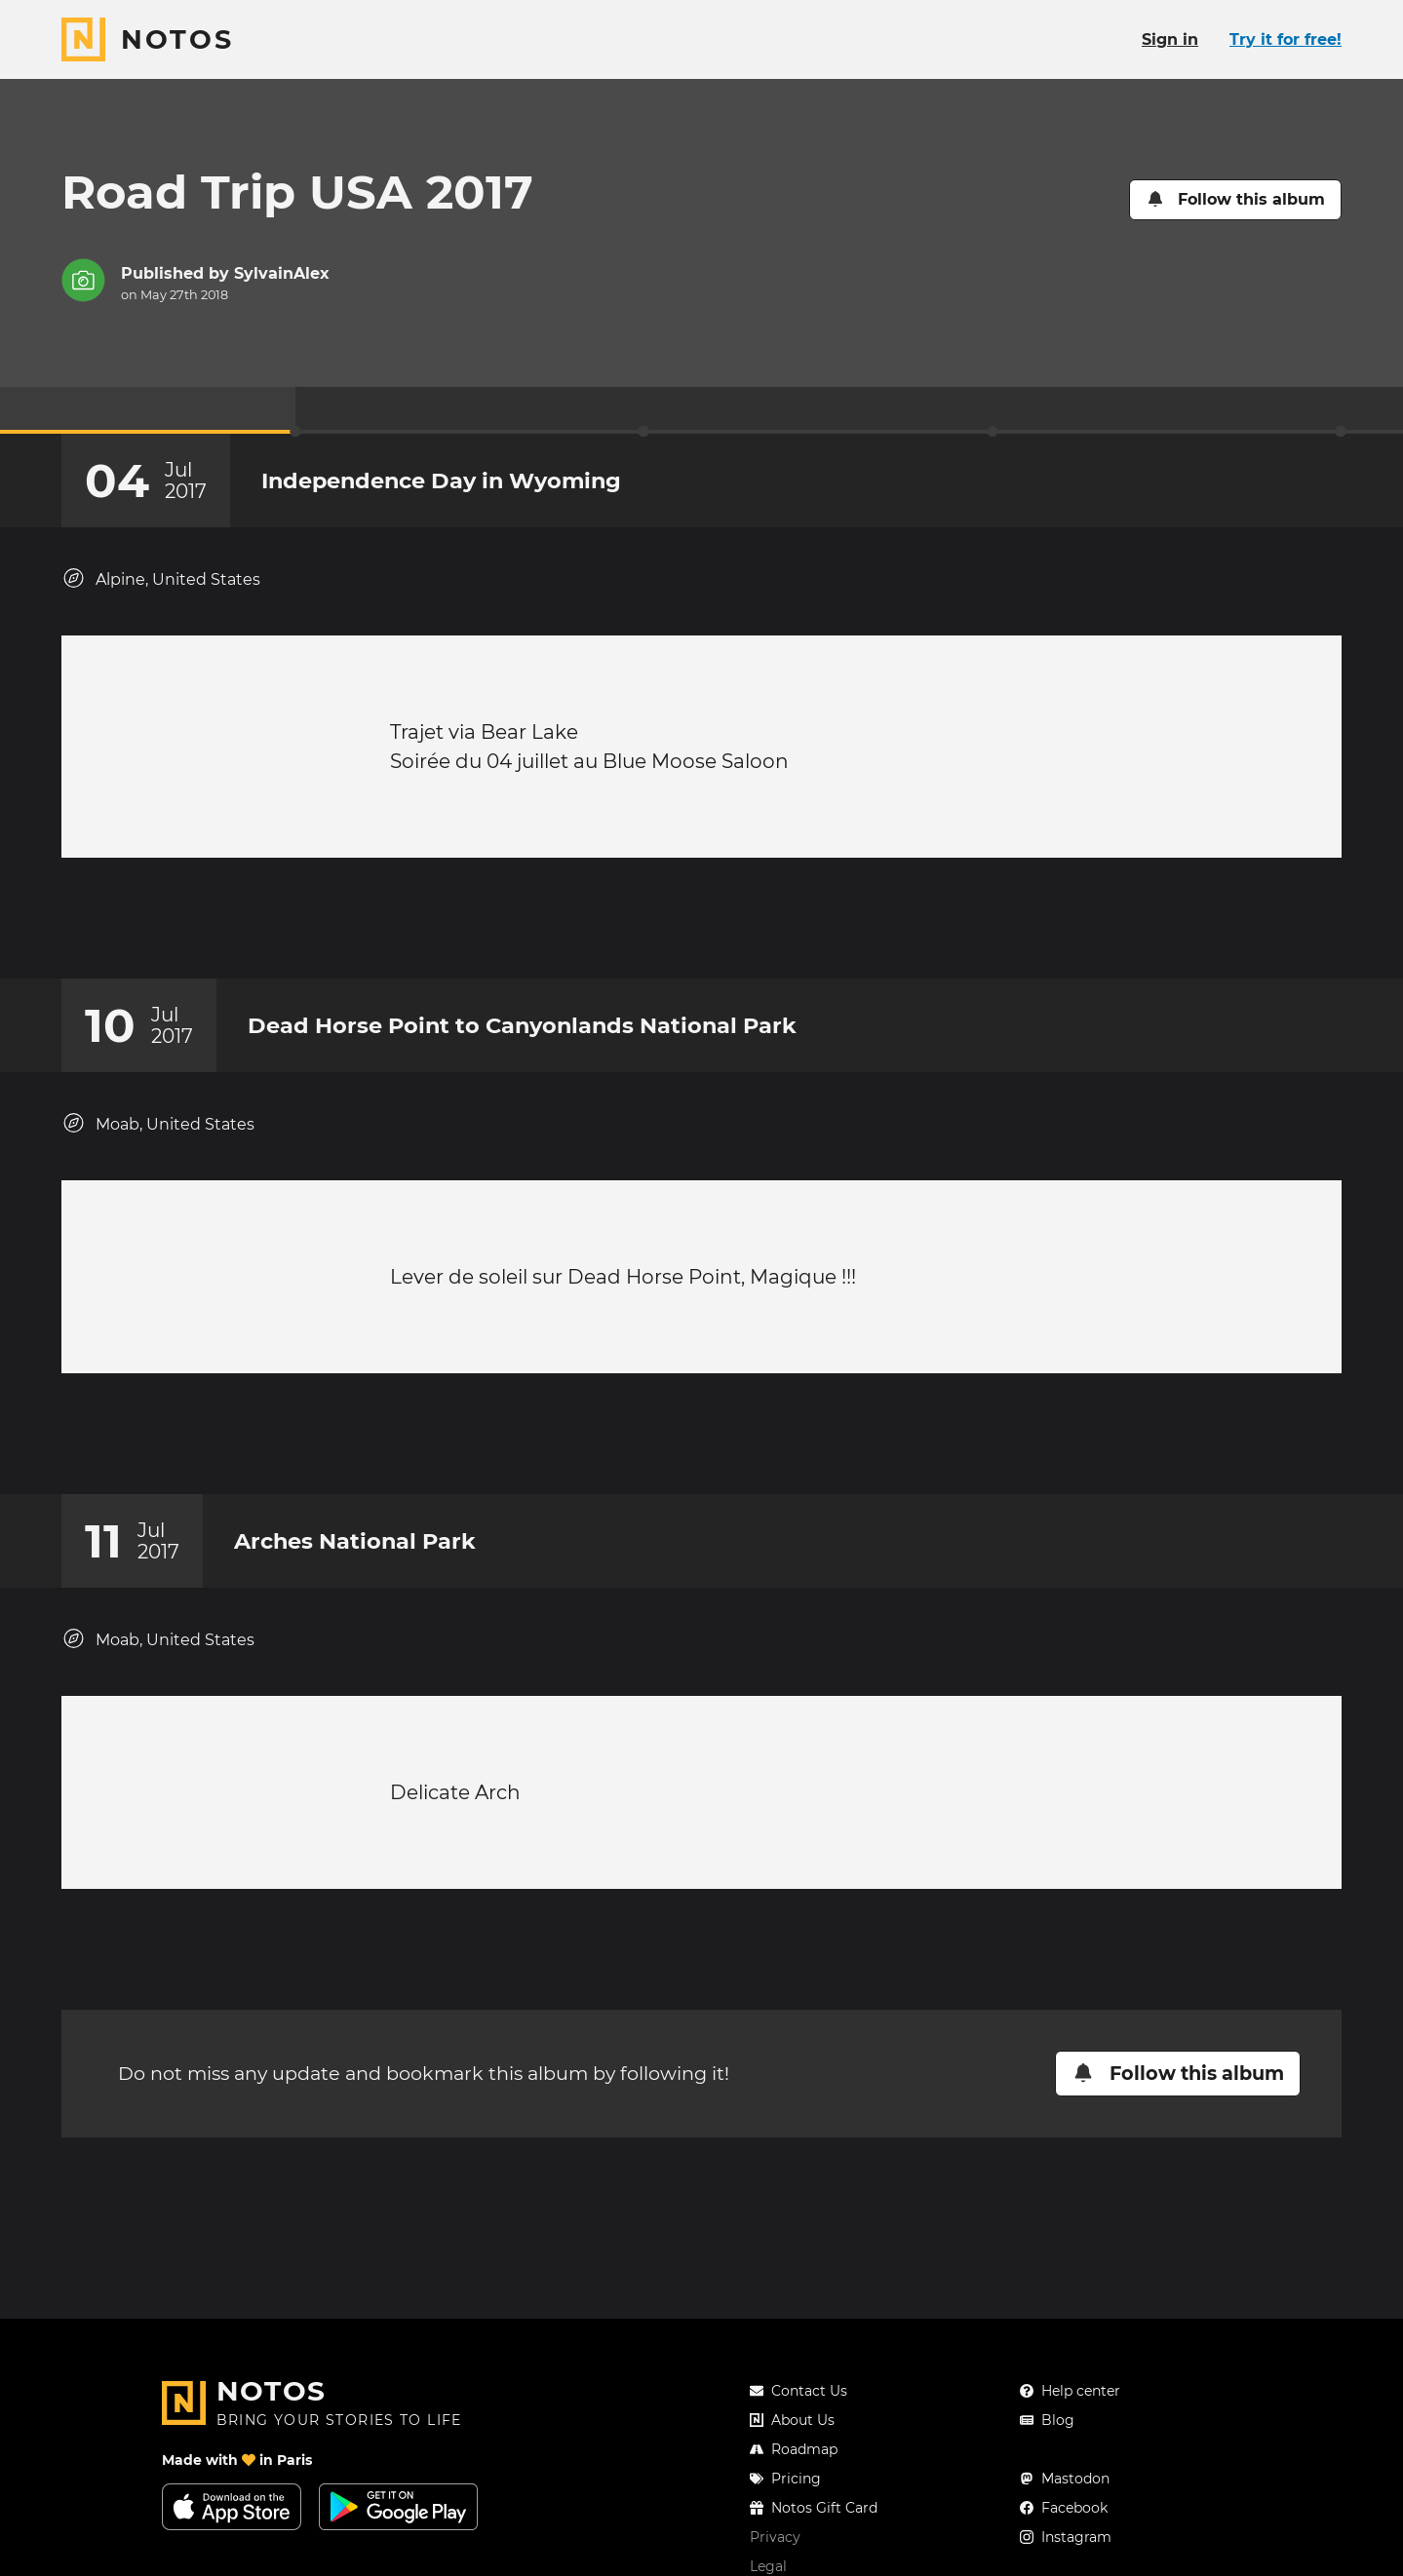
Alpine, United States (160, 578)
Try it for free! (1285, 39)
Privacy (775, 2537)
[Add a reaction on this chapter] (665, 928)
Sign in (1170, 39)
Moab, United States (157, 1143)
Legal (768, 2566)
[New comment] (739, 928)
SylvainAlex (282, 273)
